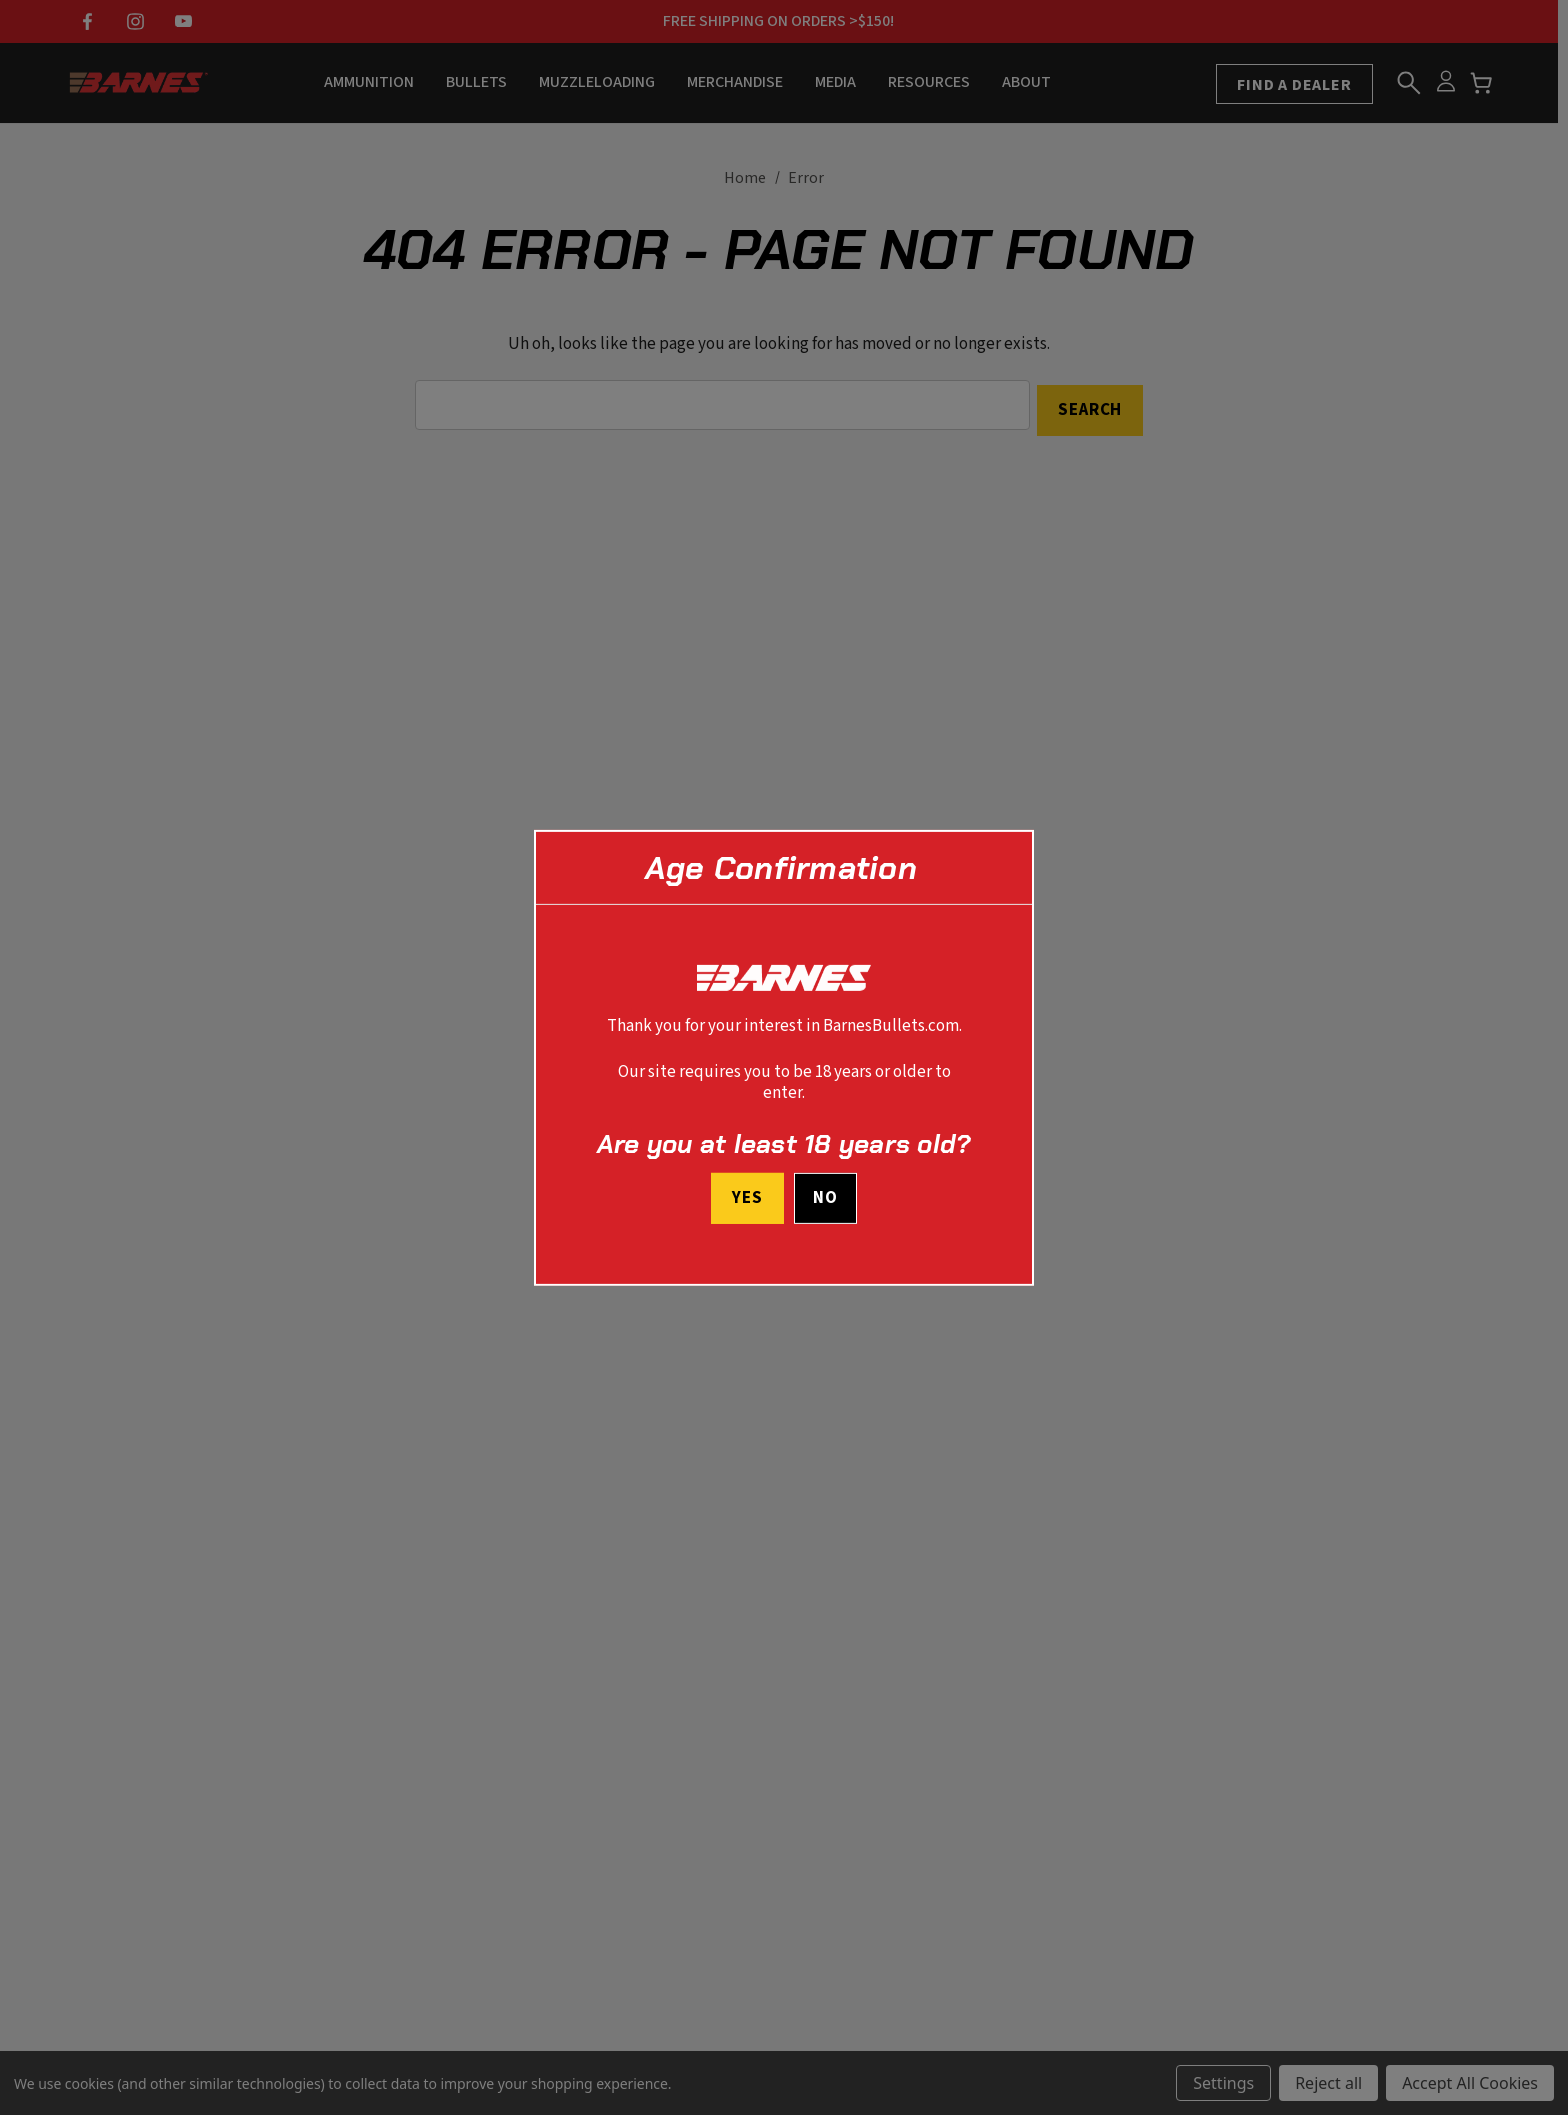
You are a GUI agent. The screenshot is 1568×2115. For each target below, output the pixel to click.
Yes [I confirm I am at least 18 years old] (745, 1198)
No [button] (825, 1199)
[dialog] (784, 1057)
